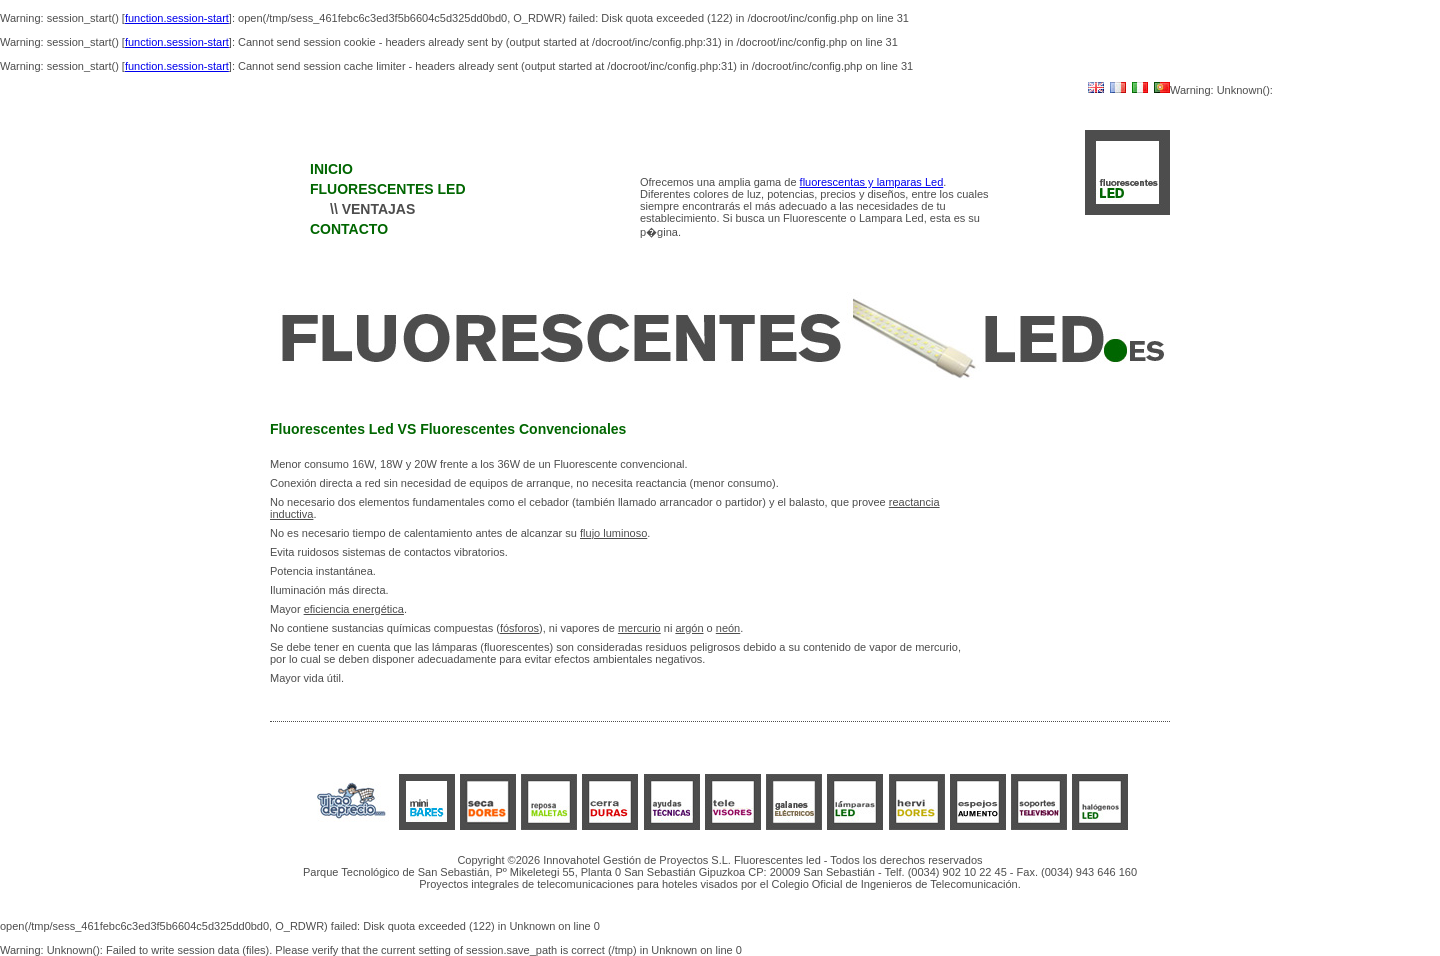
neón (728, 628)
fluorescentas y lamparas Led (872, 182)
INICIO (331, 169)
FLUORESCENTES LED (388, 189)
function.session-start (177, 18)
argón (689, 628)
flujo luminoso (613, 533)
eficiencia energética (354, 609)
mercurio (639, 628)
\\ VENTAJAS (372, 209)
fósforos (519, 628)
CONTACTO (349, 229)
